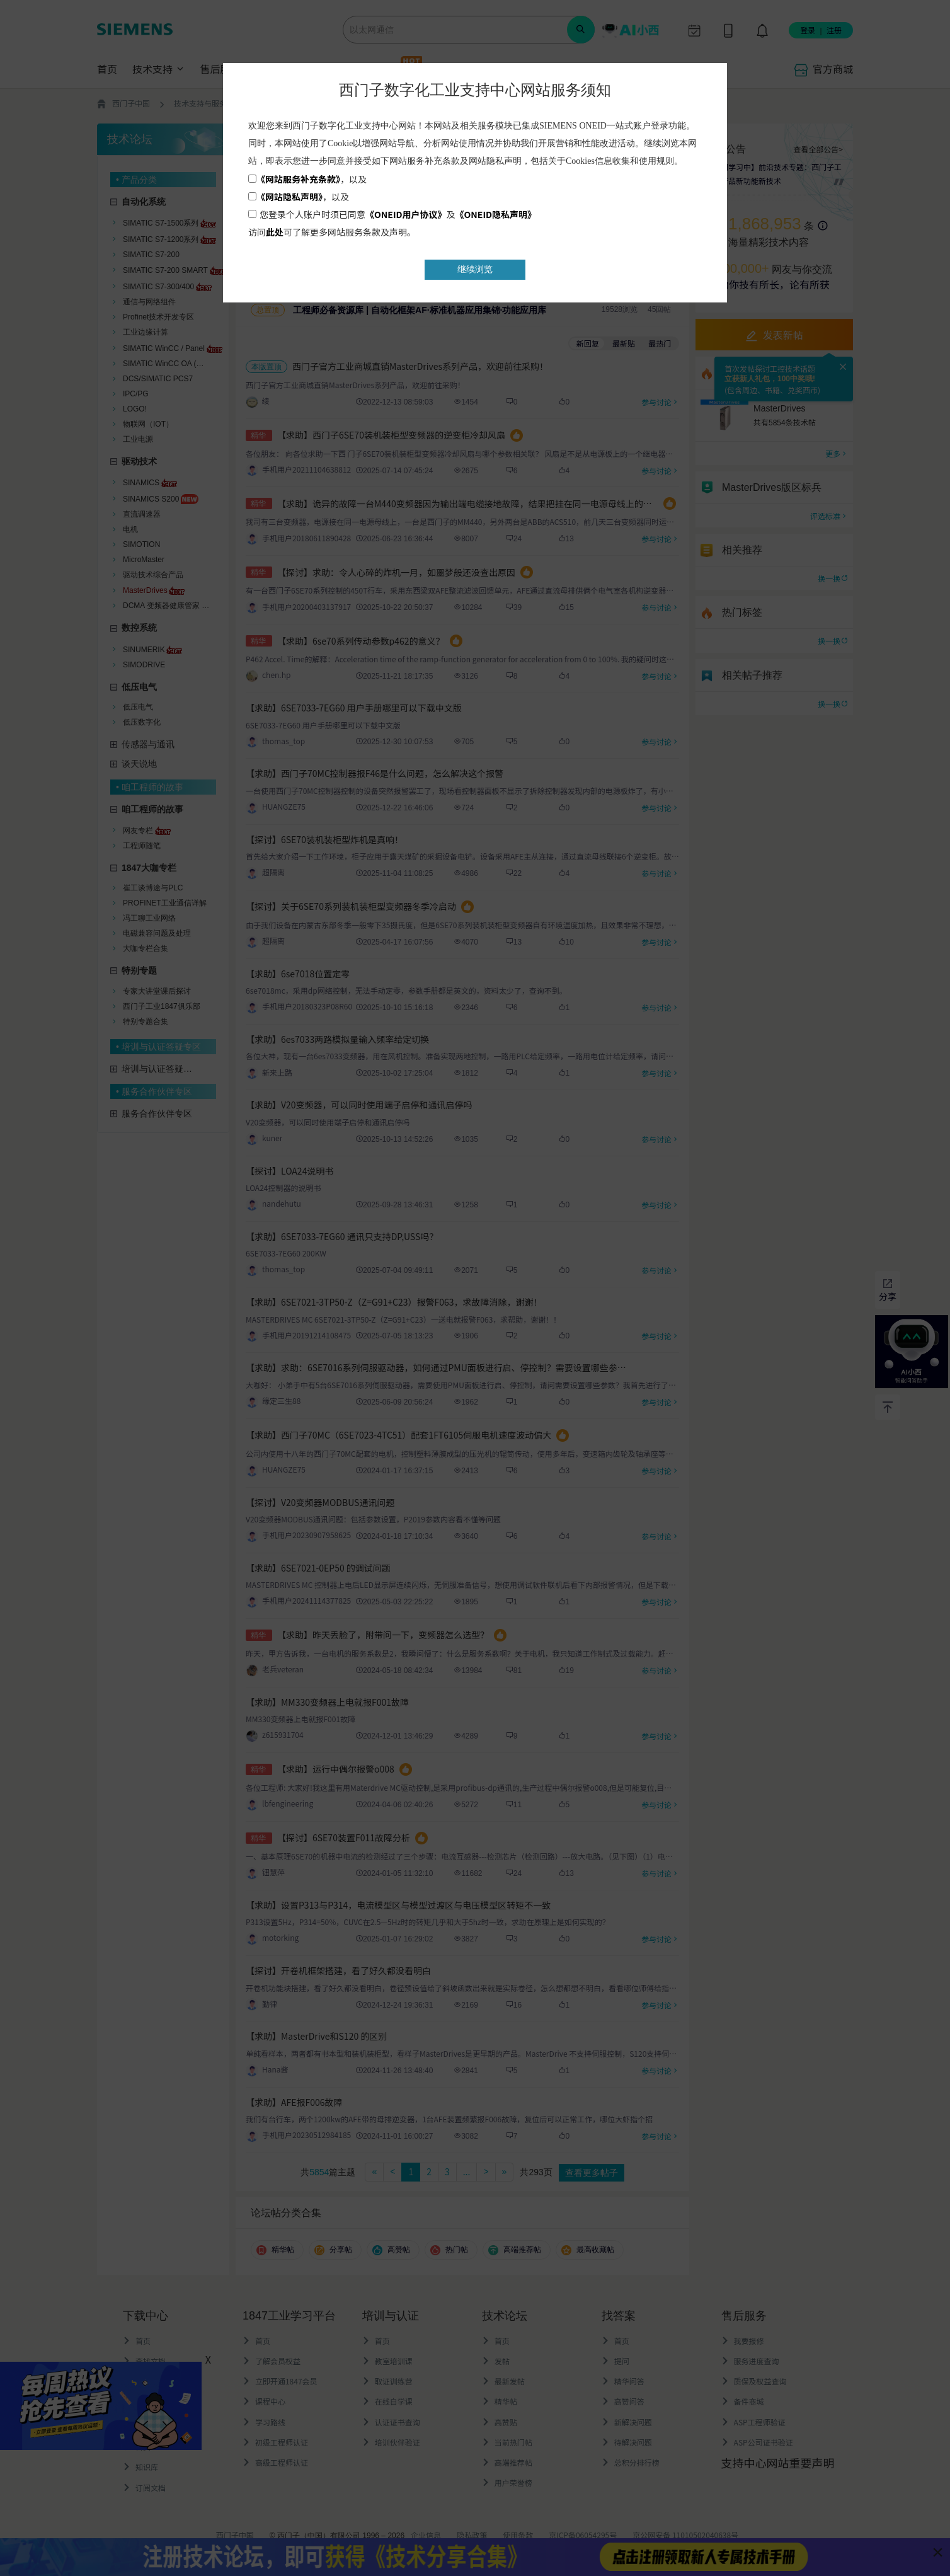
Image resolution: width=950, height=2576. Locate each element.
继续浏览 (475, 269)
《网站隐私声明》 (289, 196)
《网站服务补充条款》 (298, 179)
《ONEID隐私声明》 (496, 214)
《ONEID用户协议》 (406, 214)
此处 (274, 232)
